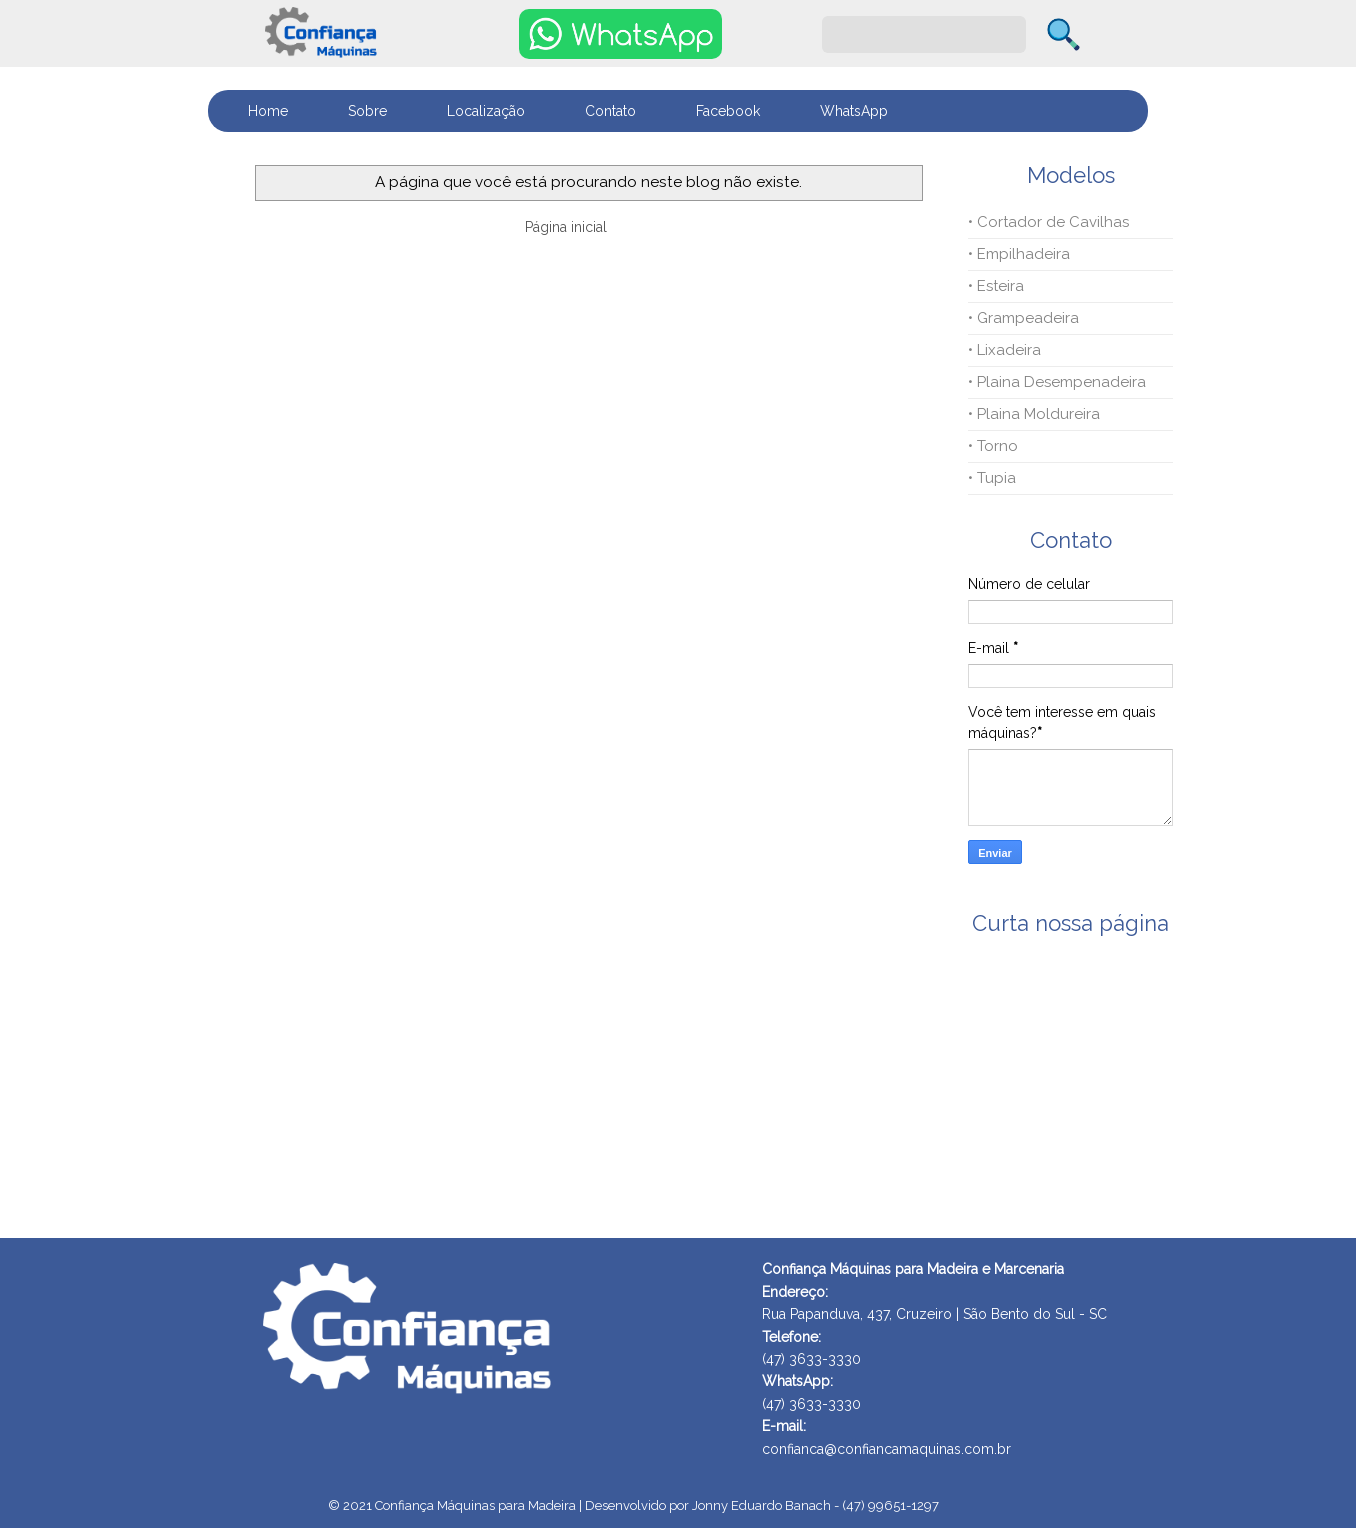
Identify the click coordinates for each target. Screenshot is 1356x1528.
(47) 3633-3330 (811, 1404)
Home (268, 111)
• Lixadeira (1004, 350)
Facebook (728, 111)
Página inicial (566, 227)
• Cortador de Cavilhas (1048, 222)
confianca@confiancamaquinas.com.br (886, 1449)
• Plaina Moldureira (1034, 414)
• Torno (993, 446)
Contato (610, 111)
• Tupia (992, 478)
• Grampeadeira (1023, 318)
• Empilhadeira (1019, 254)
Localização (486, 111)
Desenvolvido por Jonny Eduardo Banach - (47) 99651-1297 (762, 1505)
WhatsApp (854, 111)
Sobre (367, 111)
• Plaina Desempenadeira (1057, 382)
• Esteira (996, 286)
